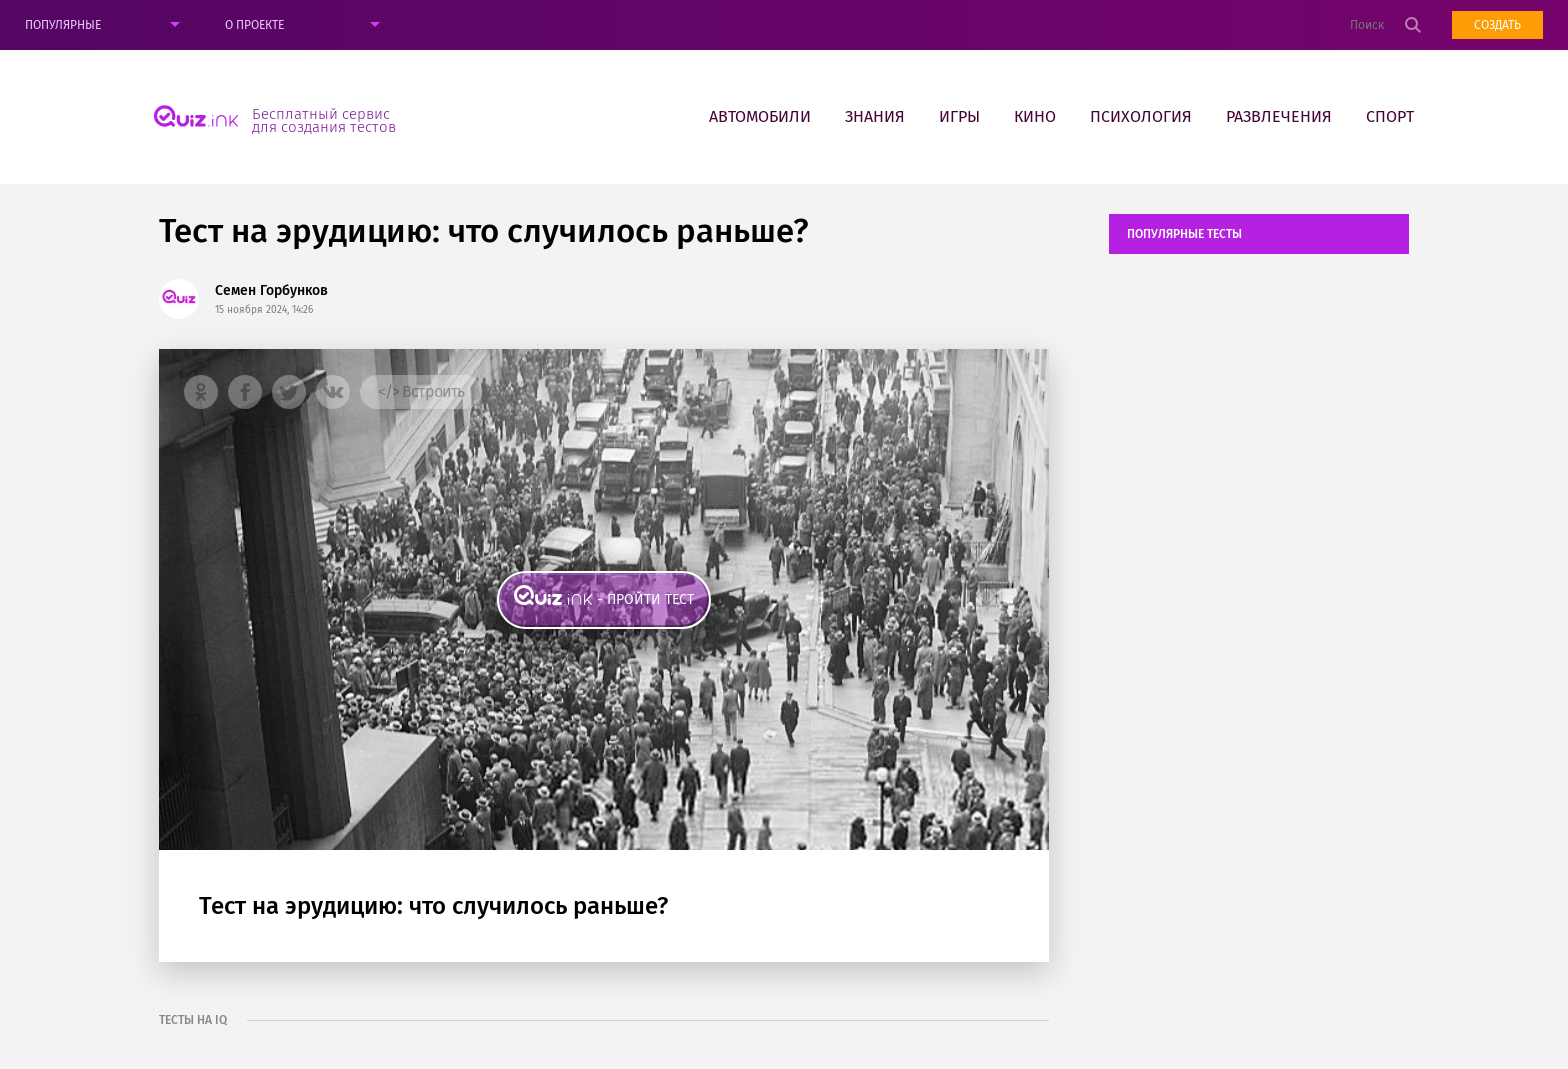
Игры (959, 116)
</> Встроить (421, 391)
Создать (1497, 25)
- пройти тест (645, 599)
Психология (1141, 116)
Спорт (1390, 116)
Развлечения (1279, 116)
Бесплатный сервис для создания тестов (324, 120)
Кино (1035, 116)
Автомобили (760, 116)
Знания (875, 116)
